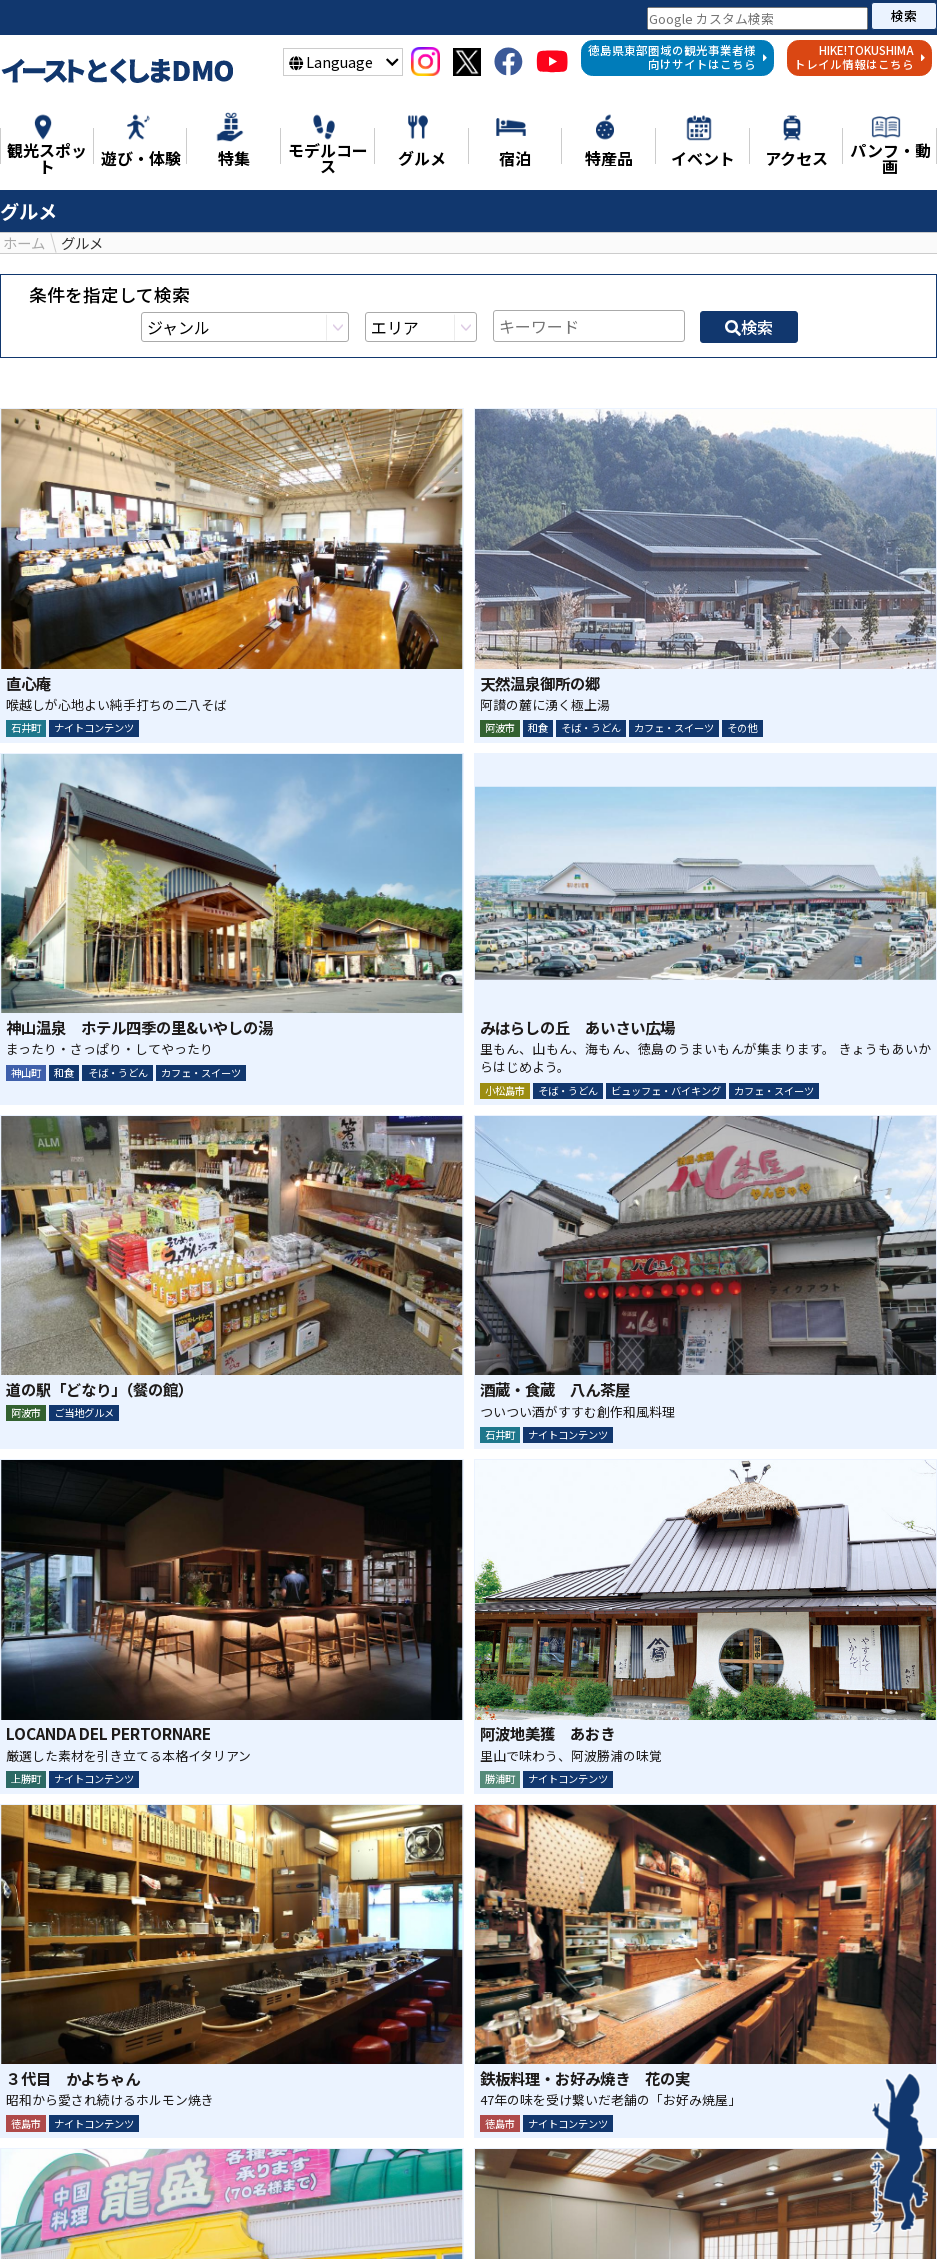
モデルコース (473, 2214)
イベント (817, 2214)
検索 (904, 15)
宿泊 (735, 2214)
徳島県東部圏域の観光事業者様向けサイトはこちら (678, 57)
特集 (132, 2214)
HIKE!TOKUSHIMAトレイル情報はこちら (860, 57)
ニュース (50, 2214)
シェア (415, 2081)
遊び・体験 (352, 2214)
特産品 (661, 2214)
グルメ (579, 2214)
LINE (522, 2081)
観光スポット (230, 2214)
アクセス (433, 2237)
